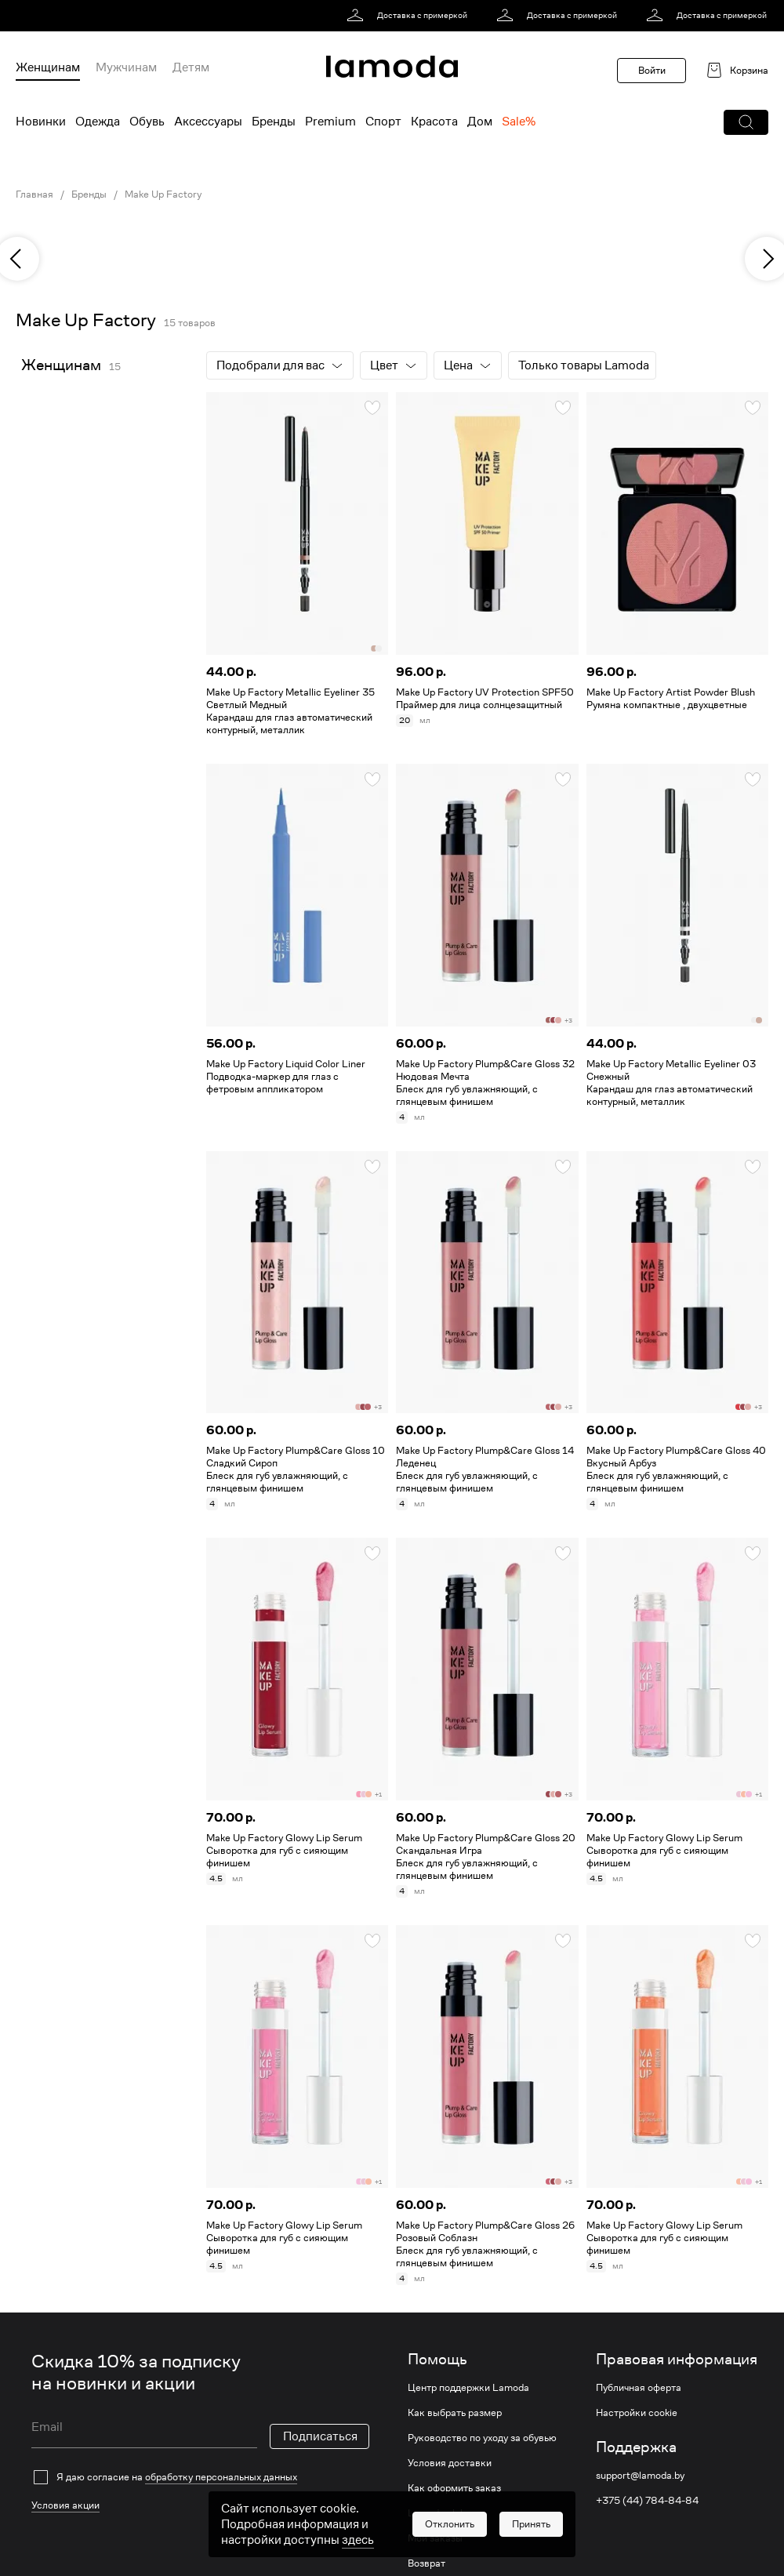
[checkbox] (200, 2477)
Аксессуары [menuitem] (208, 121)
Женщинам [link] (61, 365)
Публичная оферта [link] (638, 2388)
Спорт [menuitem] (383, 121)
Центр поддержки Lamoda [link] (468, 2388)
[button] (746, 122)
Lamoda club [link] (437, 2513)
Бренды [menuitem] (274, 121)
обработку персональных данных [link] (221, 2476)
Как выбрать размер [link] (455, 2413)
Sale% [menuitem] (518, 121)
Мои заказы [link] (435, 2538)
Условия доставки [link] (450, 2463)
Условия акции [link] (65, 2505)
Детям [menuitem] (190, 67)
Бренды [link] (89, 194)
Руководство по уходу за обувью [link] (482, 2438)
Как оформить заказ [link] (454, 2488)
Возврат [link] (426, 2563)
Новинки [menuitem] (41, 121)
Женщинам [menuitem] (48, 67)
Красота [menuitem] (434, 121)
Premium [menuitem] (330, 121)
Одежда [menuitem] (97, 121)
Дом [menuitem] (479, 121)
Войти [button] (652, 70)
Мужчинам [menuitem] (126, 67)
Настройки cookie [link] (636, 2413)
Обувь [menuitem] (147, 121)
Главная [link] (34, 194)
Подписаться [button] (320, 2436)
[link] (410, 15)
